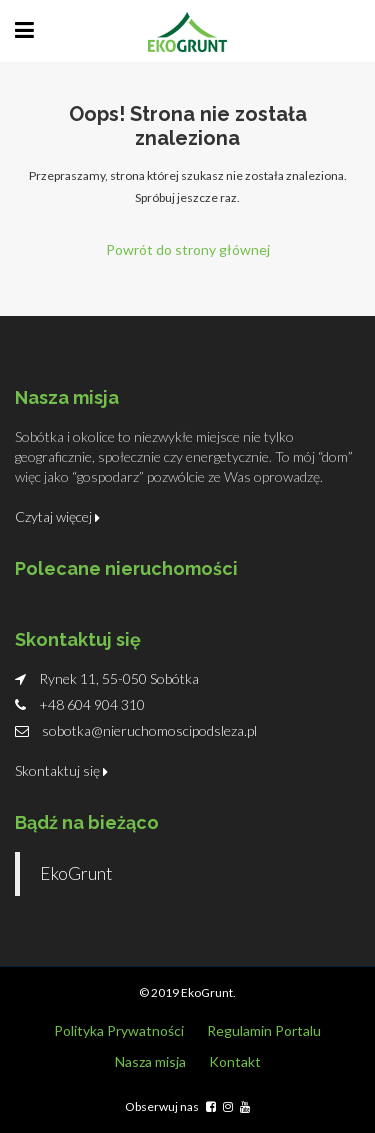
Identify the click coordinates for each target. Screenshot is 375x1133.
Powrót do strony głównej (188, 249)
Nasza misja (150, 1061)
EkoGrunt (76, 873)
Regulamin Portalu (264, 1030)
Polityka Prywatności (119, 1030)
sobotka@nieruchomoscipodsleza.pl (149, 730)
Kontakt (235, 1061)
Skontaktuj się (61, 770)
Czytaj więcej (57, 516)
